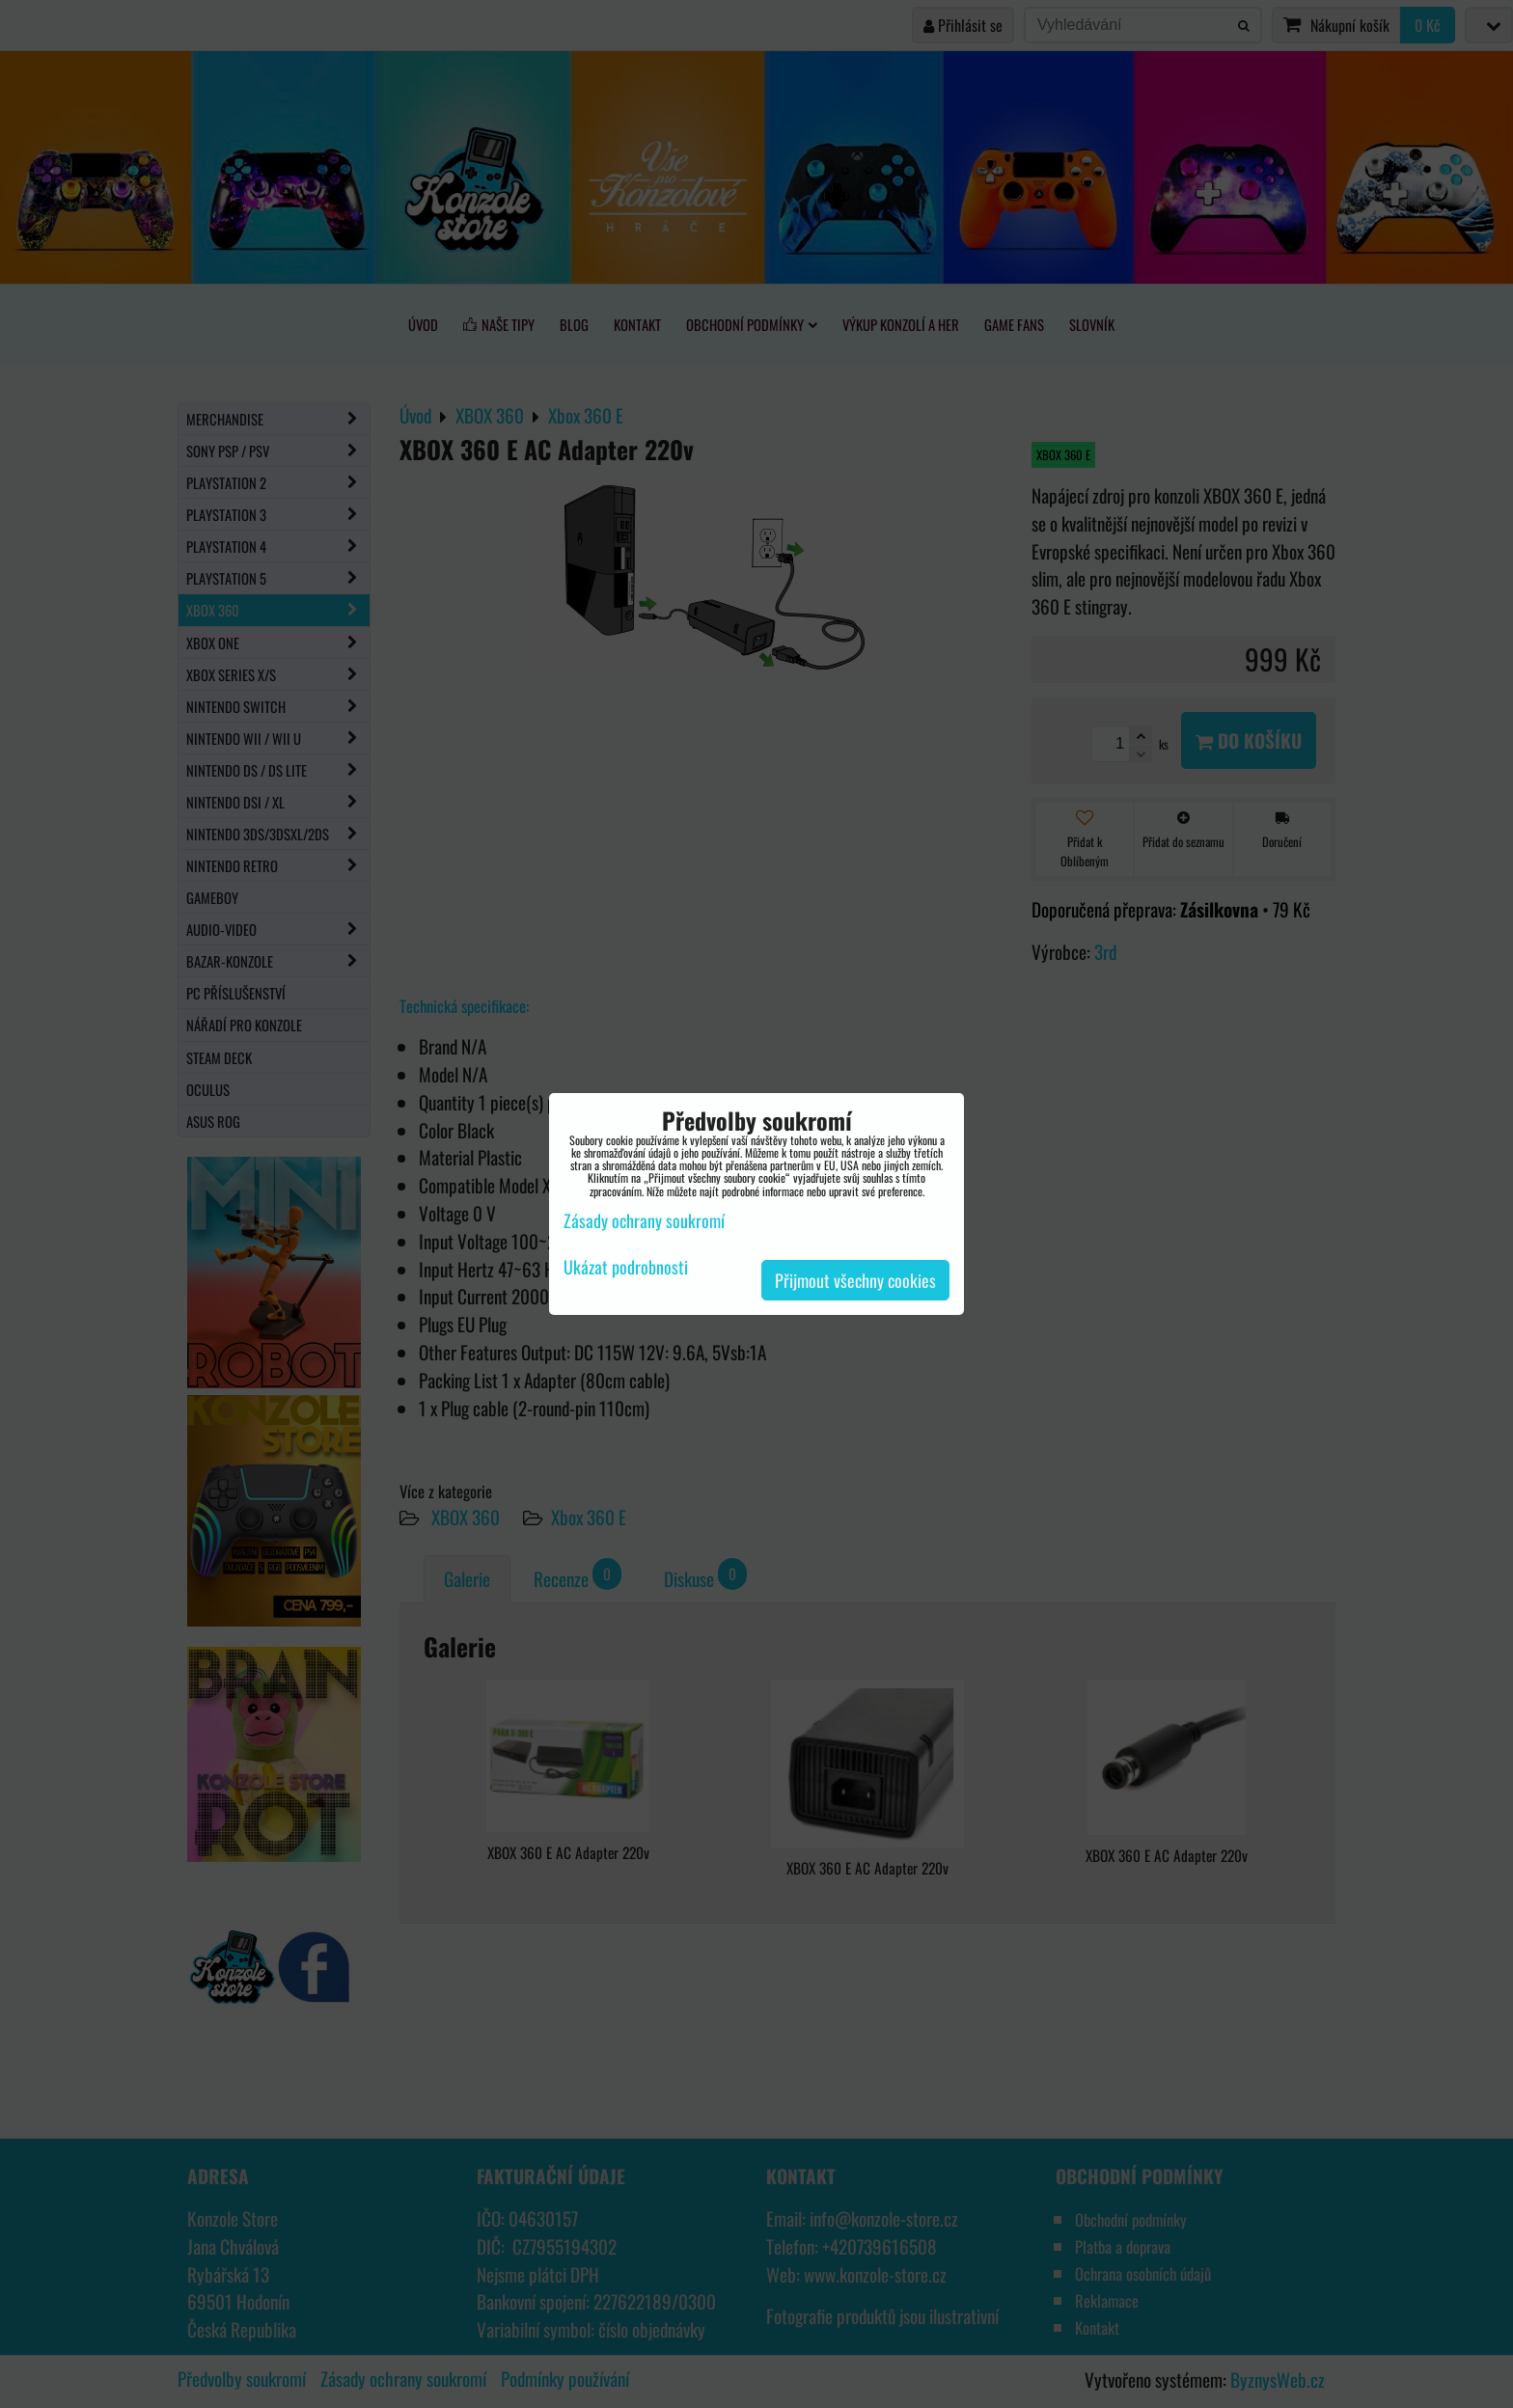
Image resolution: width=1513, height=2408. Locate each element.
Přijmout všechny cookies (855, 1280)
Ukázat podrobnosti (626, 1267)
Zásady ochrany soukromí (644, 1220)
